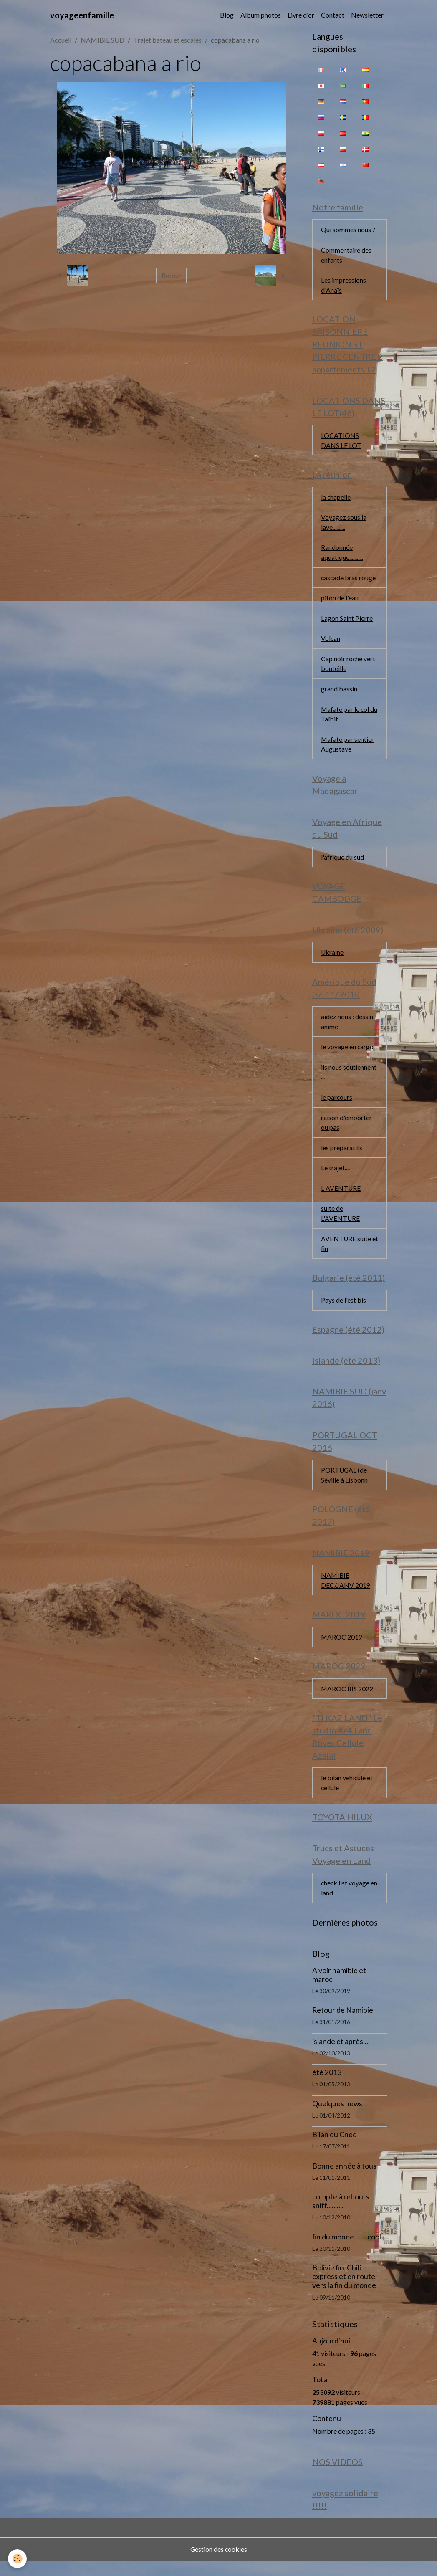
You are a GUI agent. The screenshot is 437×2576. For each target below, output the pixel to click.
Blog (227, 15)
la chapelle (336, 499)
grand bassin (339, 693)
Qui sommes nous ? (348, 230)
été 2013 (326, 2087)
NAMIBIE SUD (102, 40)
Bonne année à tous (344, 2180)
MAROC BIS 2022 (347, 1701)
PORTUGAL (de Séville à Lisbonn (344, 1486)
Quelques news (337, 2117)
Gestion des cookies (219, 2564)
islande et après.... (341, 2055)
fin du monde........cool (346, 2251)
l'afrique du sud (342, 862)
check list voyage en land (349, 1902)
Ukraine (332, 958)
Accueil (60, 40)
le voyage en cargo (347, 1054)
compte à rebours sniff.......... (340, 2215)
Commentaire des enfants (346, 255)
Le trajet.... (335, 1176)
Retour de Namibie (342, 2024)
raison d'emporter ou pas (346, 1130)
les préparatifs (341, 1155)
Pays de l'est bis (343, 1309)
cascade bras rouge (348, 581)
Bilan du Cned (334, 2149)
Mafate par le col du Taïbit (349, 718)
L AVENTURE (341, 1196)
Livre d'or (301, 15)
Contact (332, 15)
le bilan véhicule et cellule (347, 1796)
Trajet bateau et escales (168, 40)
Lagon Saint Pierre (347, 621)
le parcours (337, 1104)
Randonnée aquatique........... (342, 555)
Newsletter (367, 15)
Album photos (260, 15)
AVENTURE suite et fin (346, 1252)
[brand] (82, 15)
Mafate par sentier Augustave (347, 749)
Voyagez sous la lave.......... (343, 525)
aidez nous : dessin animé (347, 1028)
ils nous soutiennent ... (348, 1079)
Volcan (331, 642)
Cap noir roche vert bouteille (348, 667)
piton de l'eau (340, 601)
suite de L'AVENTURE (340, 1222)
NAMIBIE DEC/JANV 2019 (345, 1592)
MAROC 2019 (342, 1649)
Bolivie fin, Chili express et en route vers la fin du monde (344, 2291)
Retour (171, 275)
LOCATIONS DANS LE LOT (341, 442)
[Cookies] (17, 2558)
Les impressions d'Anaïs (343, 286)
